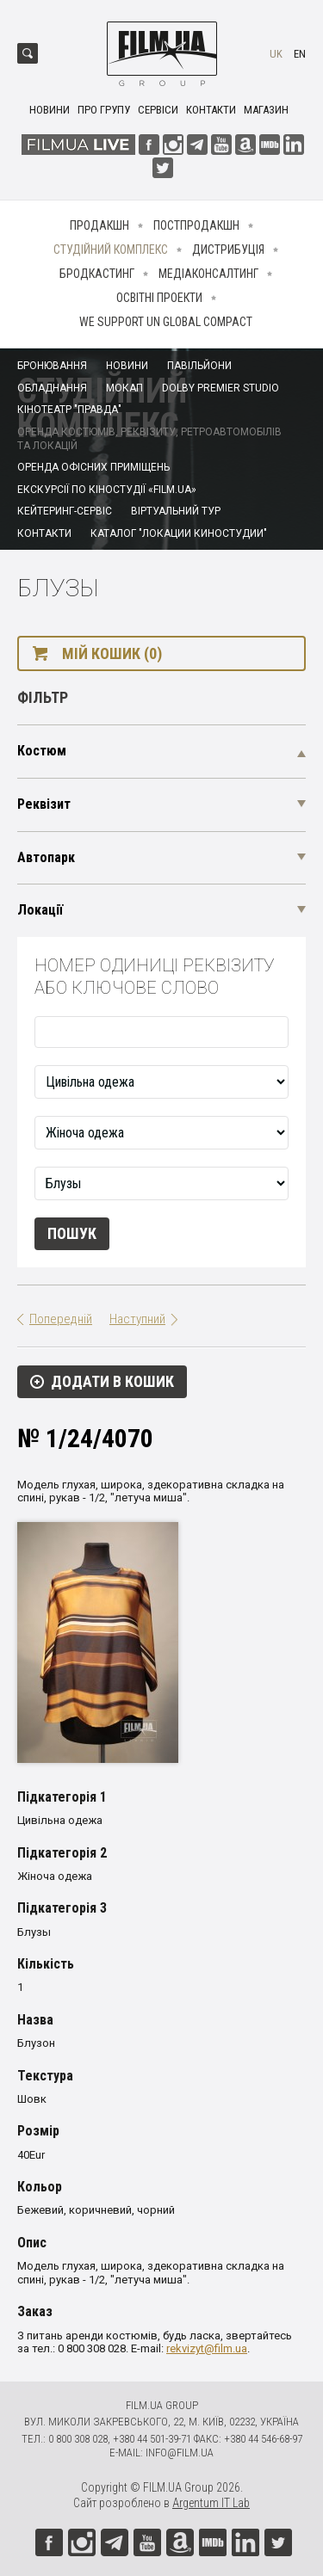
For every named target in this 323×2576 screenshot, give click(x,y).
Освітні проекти (159, 298)
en (300, 53)
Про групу (104, 109)
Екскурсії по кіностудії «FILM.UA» (106, 490)
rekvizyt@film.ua (206, 2348)
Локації (40, 910)
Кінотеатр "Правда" (69, 410)
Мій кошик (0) (112, 653)
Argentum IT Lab (211, 2503)
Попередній (60, 1319)
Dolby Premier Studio (220, 388)
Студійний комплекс (110, 249)
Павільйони (199, 366)
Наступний (137, 1319)
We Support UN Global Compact (165, 322)
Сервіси (158, 109)
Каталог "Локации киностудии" (178, 533)
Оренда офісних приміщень (93, 467)
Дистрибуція (228, 249)
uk (276, 53)
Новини (49, 109)
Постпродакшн (196, 225)
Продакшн (99, 225)
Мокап (124, 388)
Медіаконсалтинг (208, 273)
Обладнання (52, 388)
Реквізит (44, 804)
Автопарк (46, 857)
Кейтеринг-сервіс (64, 511)
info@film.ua (180, 2452)
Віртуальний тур (176, 511)
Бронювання (52, 366)
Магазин (266, 109)
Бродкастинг (96, 273)
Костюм (41, 751)
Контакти (211, 109)
